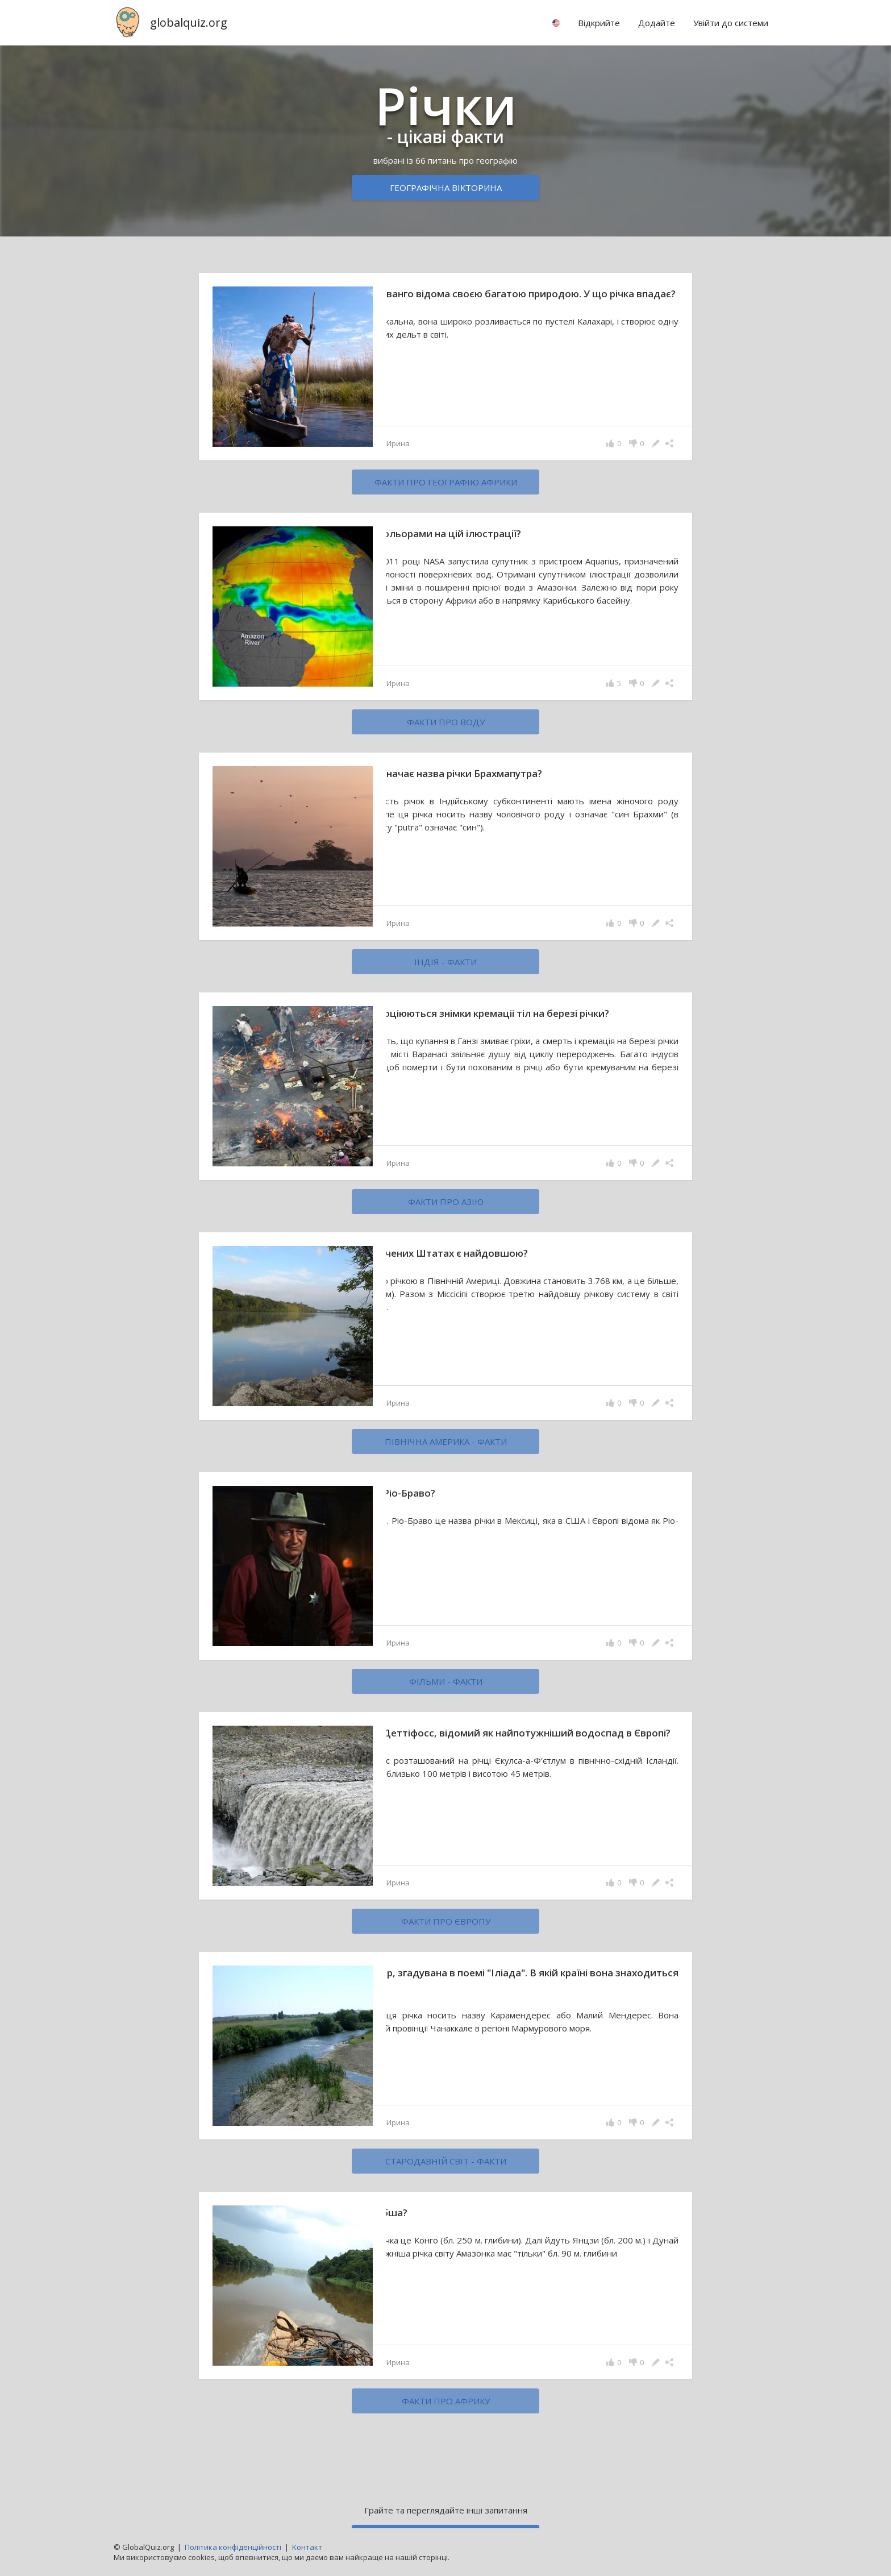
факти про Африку (446, 2401)
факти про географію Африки (445, 482)
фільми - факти (445, 1681)
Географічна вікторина (446, 187)
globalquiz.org (188, 22)
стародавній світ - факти (445, 2161)
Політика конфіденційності (233, 2547)
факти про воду (446, 722)
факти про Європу (445, 1921)
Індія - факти (445, 961)
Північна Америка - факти (446, 1441)
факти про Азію (446, 1201)
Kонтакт (307, 2547)
